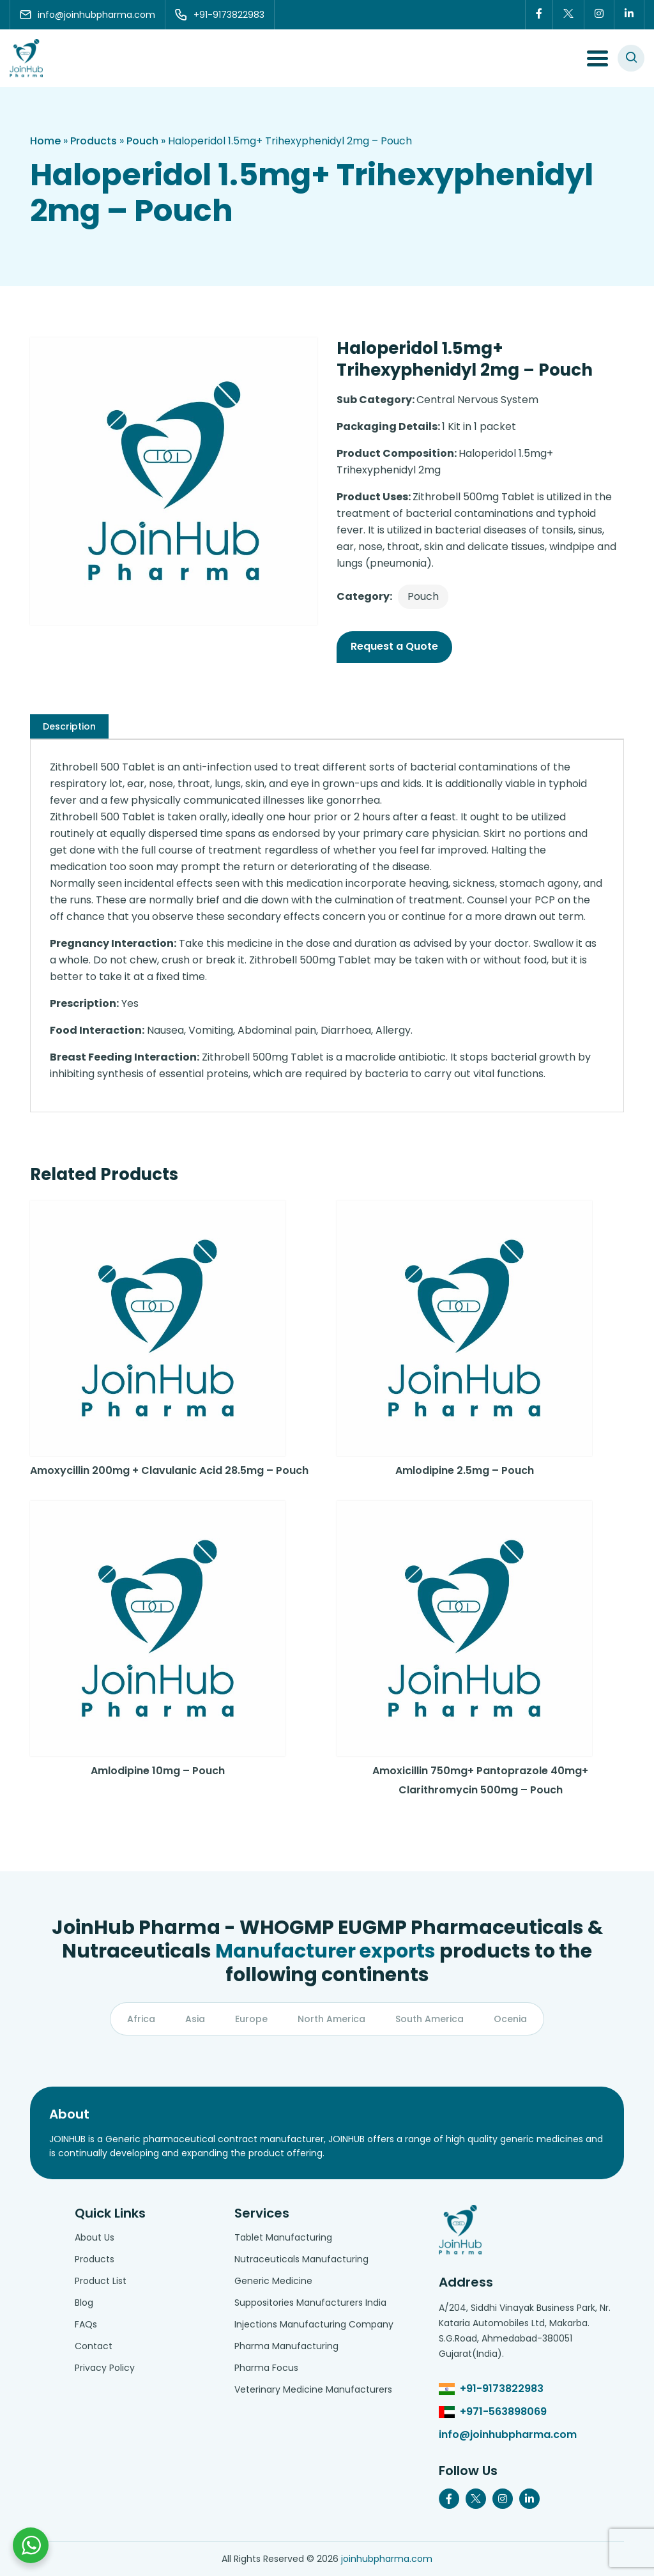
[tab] (69, 726)
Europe (251, 2018)
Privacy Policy (105, 2367)
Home (45, 141)
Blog (84, 2302)
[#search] (631, 58)
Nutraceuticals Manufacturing (301, 2259)
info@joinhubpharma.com (508, 2434)
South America (429, 2018)
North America (331, 2018)
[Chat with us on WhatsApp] (31, 2545)
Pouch (142, 141)
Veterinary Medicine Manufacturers (313, 2389)
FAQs (86, 2324)
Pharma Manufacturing (286, 2346)
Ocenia (510, 2018)
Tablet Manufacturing (283, 2237)
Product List (100, 2280)
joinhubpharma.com (386, 2558)
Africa (141, 2018)
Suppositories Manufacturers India (310, 2302)
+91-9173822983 (502, 2388)
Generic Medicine (273, 2280)
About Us (94, 2237)
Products (93, 141)
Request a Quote (394, 646)
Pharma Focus (266, 2367)
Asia (195, 2018)
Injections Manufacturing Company (313, 2324)
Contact (93, 2346)
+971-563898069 (503, 2411)
